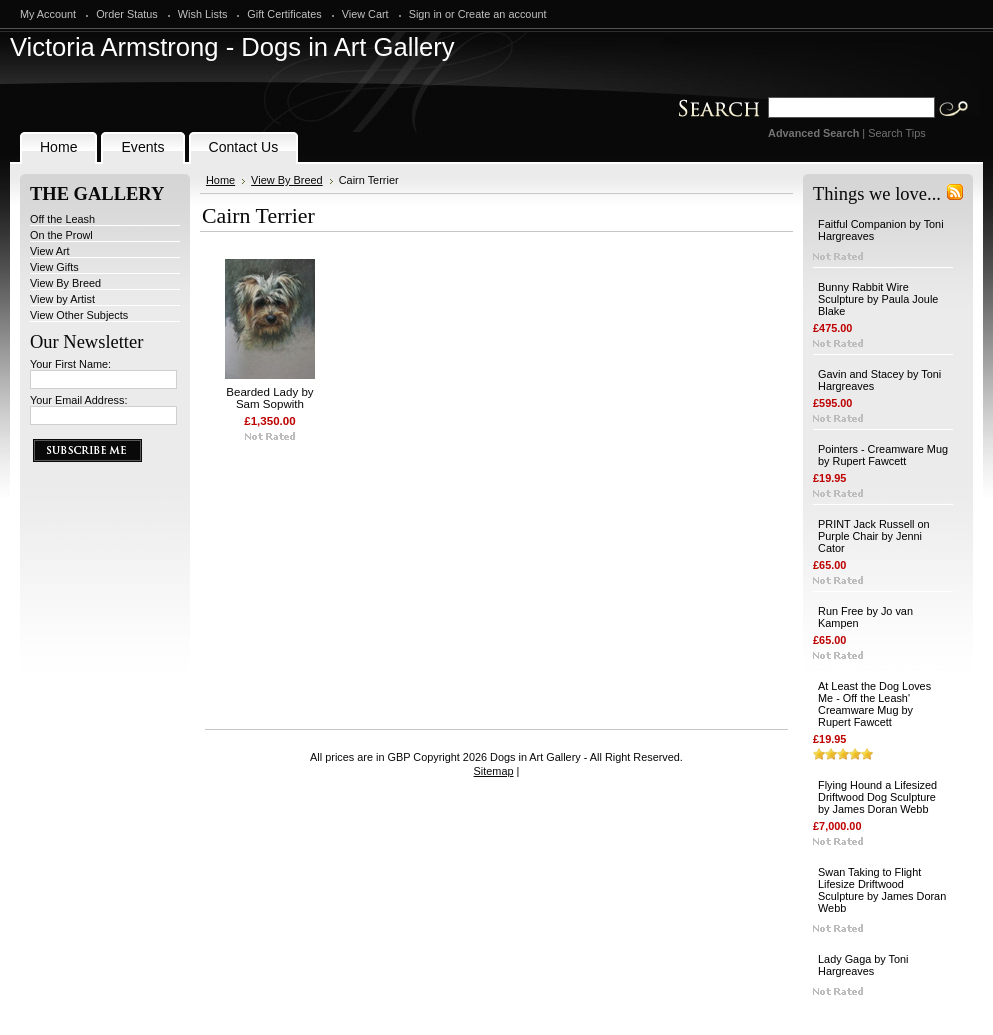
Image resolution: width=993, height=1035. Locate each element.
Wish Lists (203, 14)
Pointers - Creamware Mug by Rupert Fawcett (883, 455)
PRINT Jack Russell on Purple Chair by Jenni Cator (874, 536)
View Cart (365, 14)
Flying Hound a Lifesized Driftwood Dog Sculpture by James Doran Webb (877, 797)
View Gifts (54, 267)
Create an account (502, 14)
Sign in (425, 14)
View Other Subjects (79, 315)
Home (220, 180)
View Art (50, 251)
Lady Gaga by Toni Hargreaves (863, 965)
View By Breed (65, 283)
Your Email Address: (79, 400)
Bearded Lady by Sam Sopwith (269, 398)
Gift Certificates (284, 14)
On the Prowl (61, 235)
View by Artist (62, 299)
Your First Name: (70, 364)
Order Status (127, 14)
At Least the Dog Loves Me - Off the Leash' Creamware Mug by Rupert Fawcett (874, 704)
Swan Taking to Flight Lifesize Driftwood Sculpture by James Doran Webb (882, 890)
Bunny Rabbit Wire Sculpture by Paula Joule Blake (878, 299)
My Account (48, 14)
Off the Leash (62, 219)
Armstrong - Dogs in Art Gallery (232, 47)
